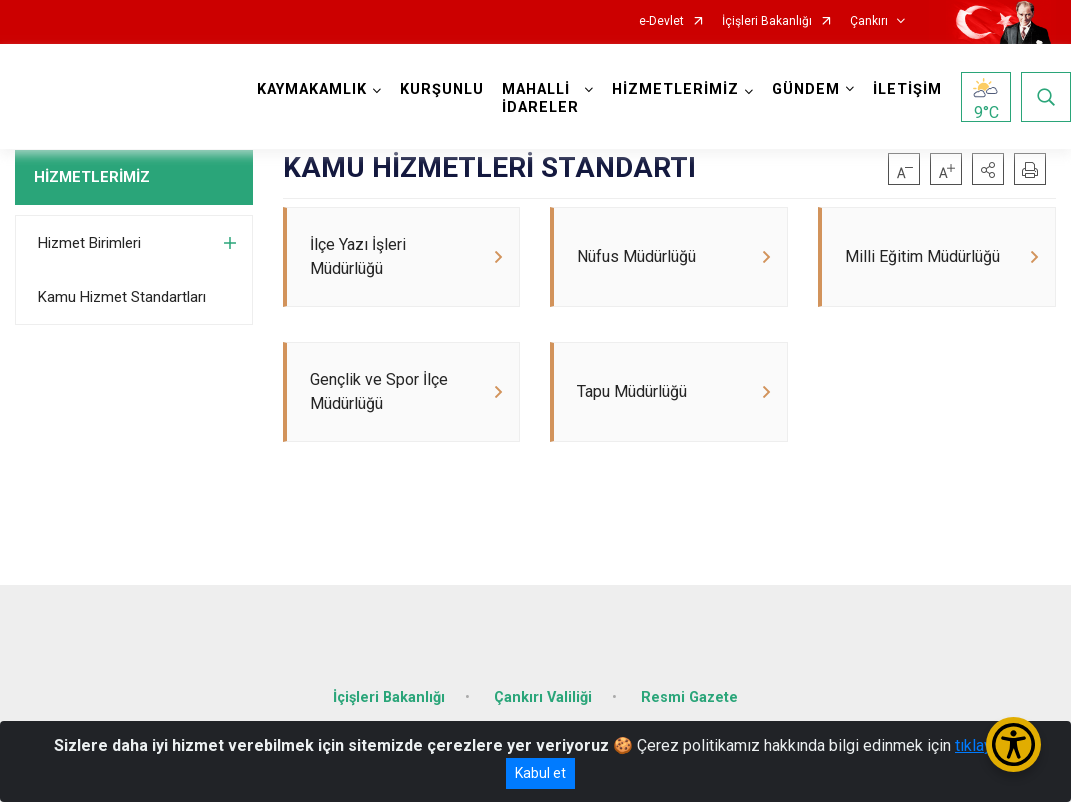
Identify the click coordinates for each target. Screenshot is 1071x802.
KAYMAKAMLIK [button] (312, 89)
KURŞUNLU (442, 89)
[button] (988, 169)
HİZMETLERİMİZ (92, 177)
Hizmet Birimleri (89, 243)
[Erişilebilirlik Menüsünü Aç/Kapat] (1013, 744)
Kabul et (540, 773)
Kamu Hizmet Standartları (122, 297)
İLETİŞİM (907, 89)
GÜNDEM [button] (806, 89)
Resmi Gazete (689, 697)
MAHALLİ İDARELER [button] (540, 98)
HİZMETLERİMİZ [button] (675, 89)
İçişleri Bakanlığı (767, 21)
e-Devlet (661, 21)
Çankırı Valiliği (543, 697)
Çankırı (869, 21)
